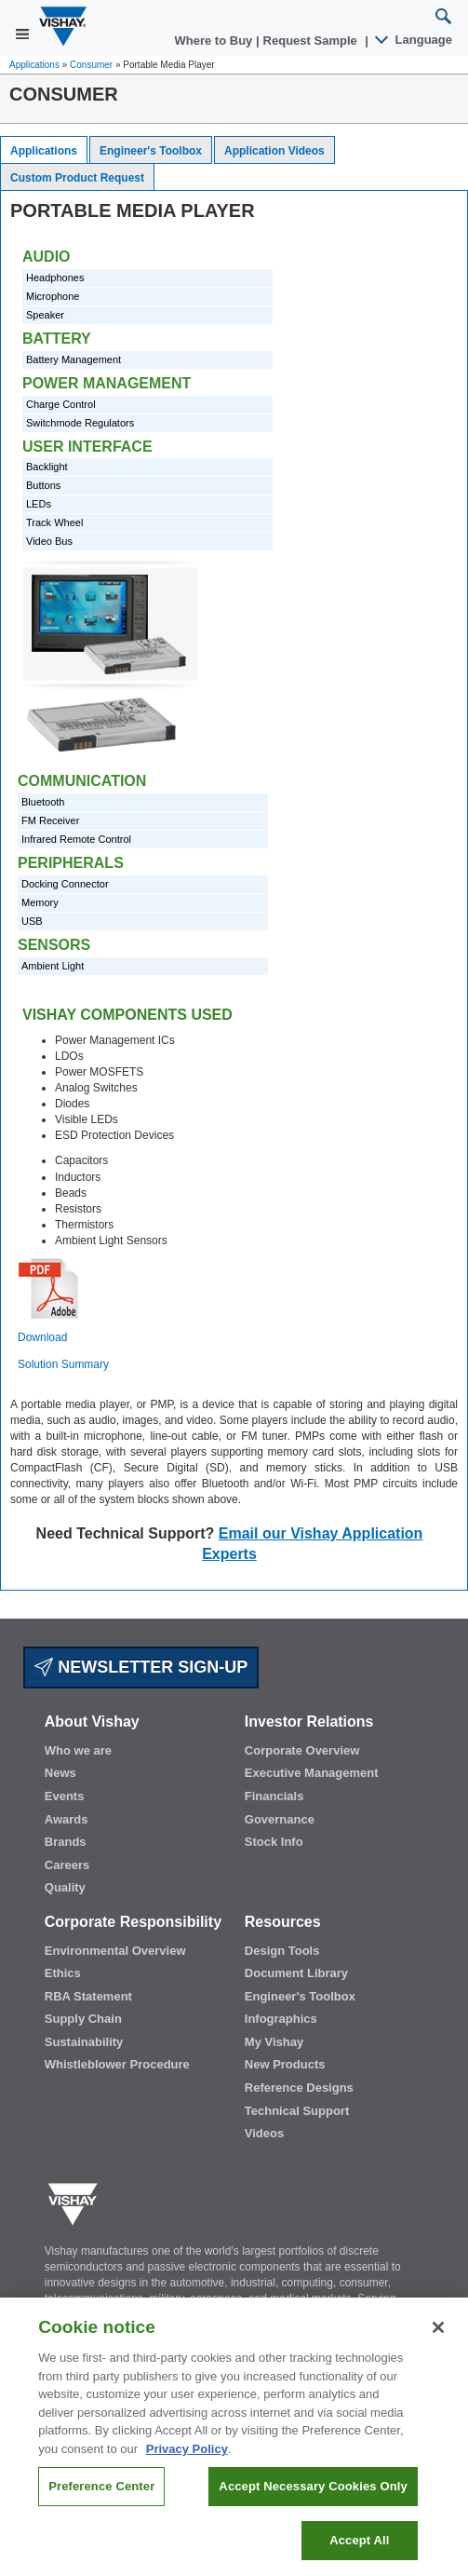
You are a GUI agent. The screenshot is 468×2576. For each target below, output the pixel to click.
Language (414, 40)
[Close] (438, 2337)
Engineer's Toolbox (151, 150)
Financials (274, 1796)
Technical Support (297, 2111)
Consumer (91, 65)
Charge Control (61, 404)
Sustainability (84, 2042)
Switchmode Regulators (80, 422)
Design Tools (282, 1951)
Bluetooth (42, 801)
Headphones (55, 277)
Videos (264, 2133)
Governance (279, 1819)
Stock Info (274, 1842)
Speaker (45, 314)
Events (65, 1796)
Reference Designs (299, 2088)
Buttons (43, 485)
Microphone (52, 296)
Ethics (63, 1973)
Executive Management (312, 1773)
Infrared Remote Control (76, 839)
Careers (67, 1865)
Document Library (296, 1973)
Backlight (47, 466)
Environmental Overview (115, 1951)
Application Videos (274, 150)
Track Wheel (54, 522)
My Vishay (274, 2042)
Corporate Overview (302, 1750)
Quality (65, 1887)
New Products (285, 2064)
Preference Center (101, 2496)
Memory (40, 902)
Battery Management (73, 359)
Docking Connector (65, 883)
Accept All (359, 2549)
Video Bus (49, 541)
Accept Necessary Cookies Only (313, 2496)
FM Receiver (50, 820)
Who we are (78, 1750)
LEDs (38, 503)
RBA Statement (88, 1996)
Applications (34, 65)
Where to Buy (215, 40)
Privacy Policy (187, 2458)
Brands (66, 1842)
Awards (66, 1819)
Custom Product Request (77, 177)
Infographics (281, 2019)
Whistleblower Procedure (117, 2064)
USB (32, 921)
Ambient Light (52, 965)
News (60, 1773)
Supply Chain (83, 2019)
